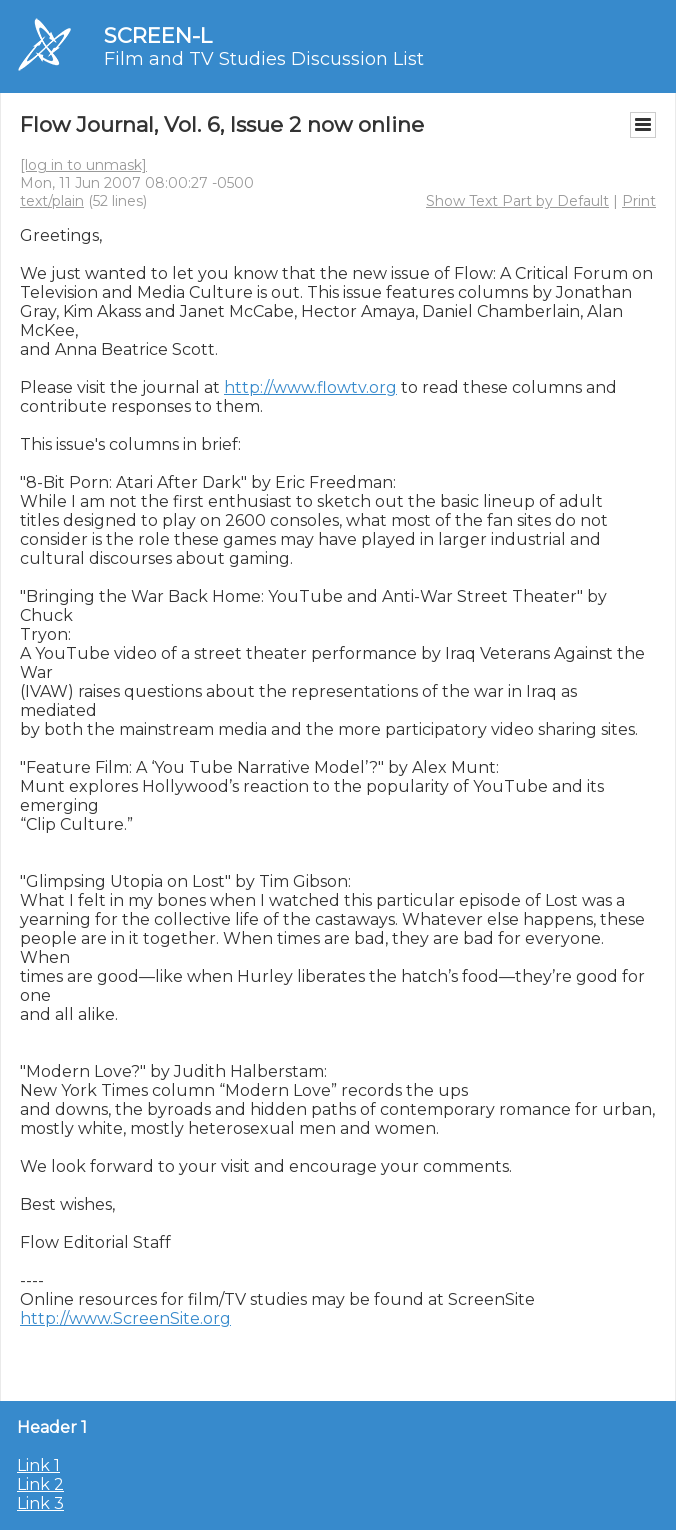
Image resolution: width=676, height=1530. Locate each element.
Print (639, 201)
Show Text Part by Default (517, 201)
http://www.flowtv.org (310, 387)
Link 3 (40, 1503)
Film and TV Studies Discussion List (264, 59)
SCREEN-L (158, 35)
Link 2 (40, 1484)
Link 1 (38, 1465)
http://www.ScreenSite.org (125, 1318)
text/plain (52, 201)
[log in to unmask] (83, 165)
